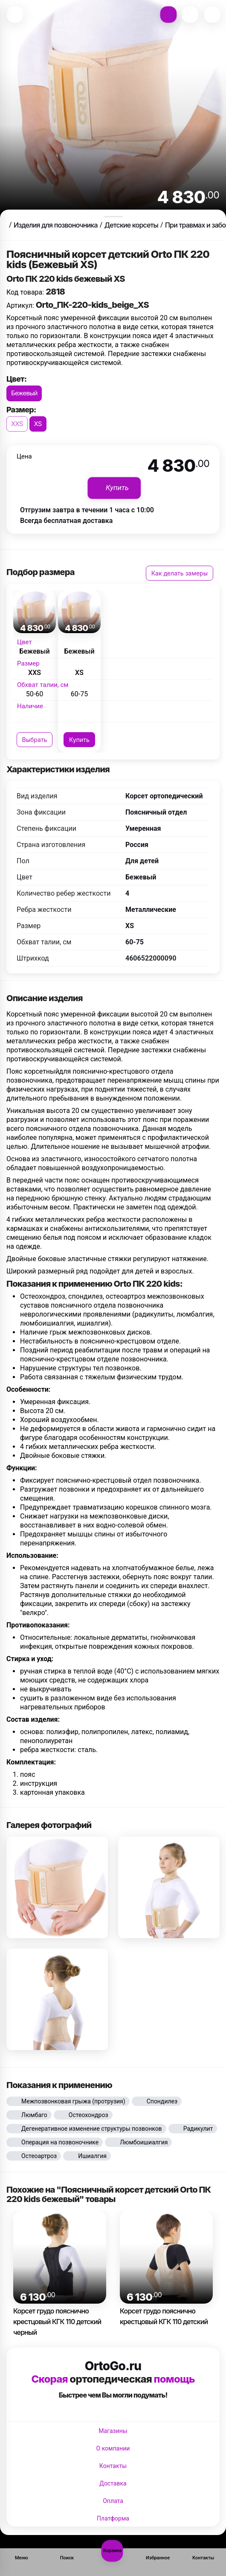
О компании (113, 2448)
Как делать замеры (179, 573)
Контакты (113, 2465)
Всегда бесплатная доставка (66, 521)
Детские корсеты (131, 225)
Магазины (113, 2430)
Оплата (113, 2500)
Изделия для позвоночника (56, 225)
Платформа (113, 2518)
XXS (17, 424)
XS (38, 424)
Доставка (112, 2483)
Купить (79, 739)
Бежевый (24, 393)
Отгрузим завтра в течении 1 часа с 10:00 (87, 510)
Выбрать (34, 739)
